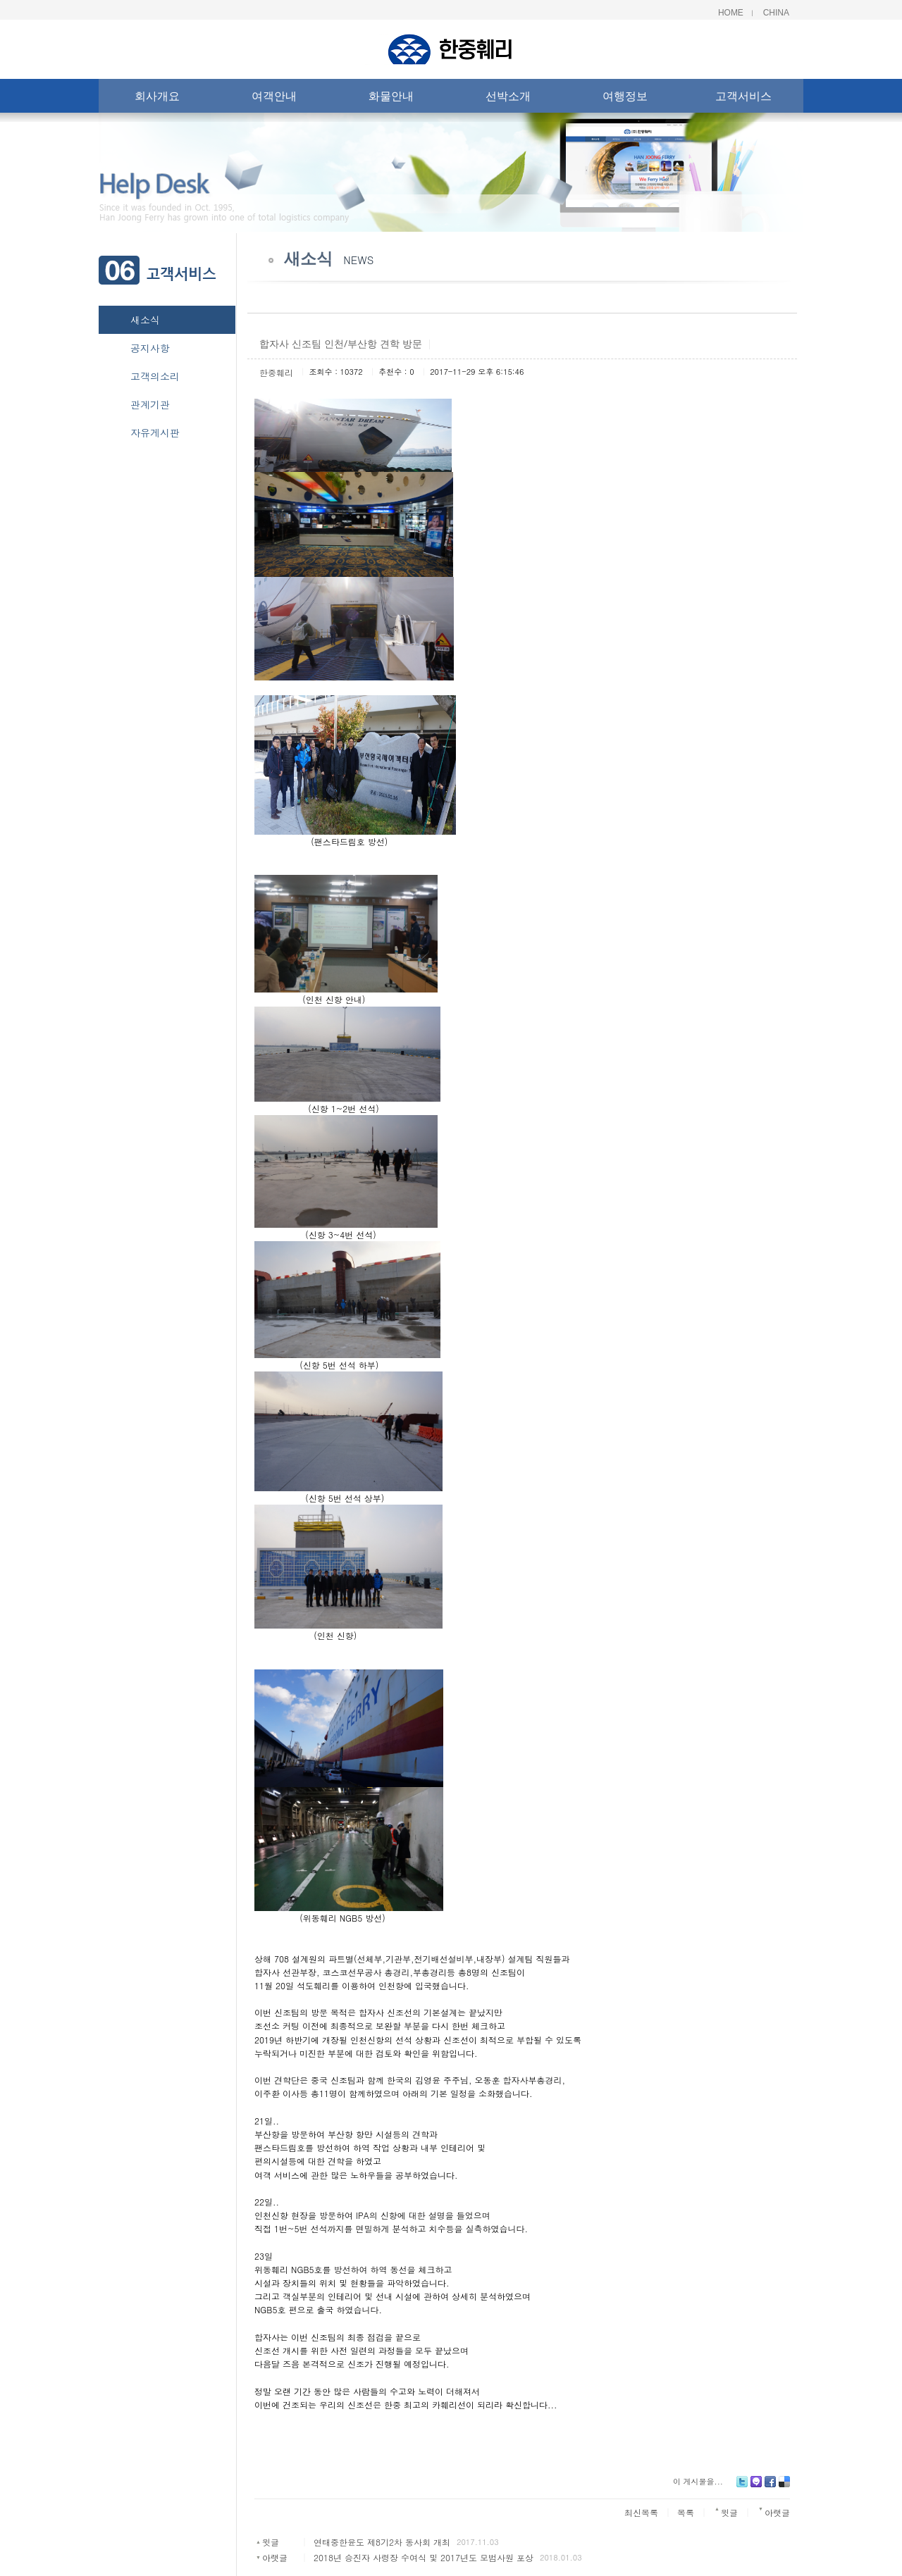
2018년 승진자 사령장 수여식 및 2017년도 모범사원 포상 (423, 2557)
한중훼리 (276, 372)
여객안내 (274, 99)
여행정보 (625, 99)
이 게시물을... (698, 2481)
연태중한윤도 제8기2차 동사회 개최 (382, 2542)
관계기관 (150, 404)
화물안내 (391, 99)
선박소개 (508, 99)
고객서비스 (743, 99)
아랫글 (275, 2557)
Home (730, 13)
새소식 (145, 320)
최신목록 (641, 2512)
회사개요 (157, 99)
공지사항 (150, 348)
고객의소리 (155, 376)
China (776, 13)
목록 (685, 2512)
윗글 (270, 2542)
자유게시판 (155, 432)
